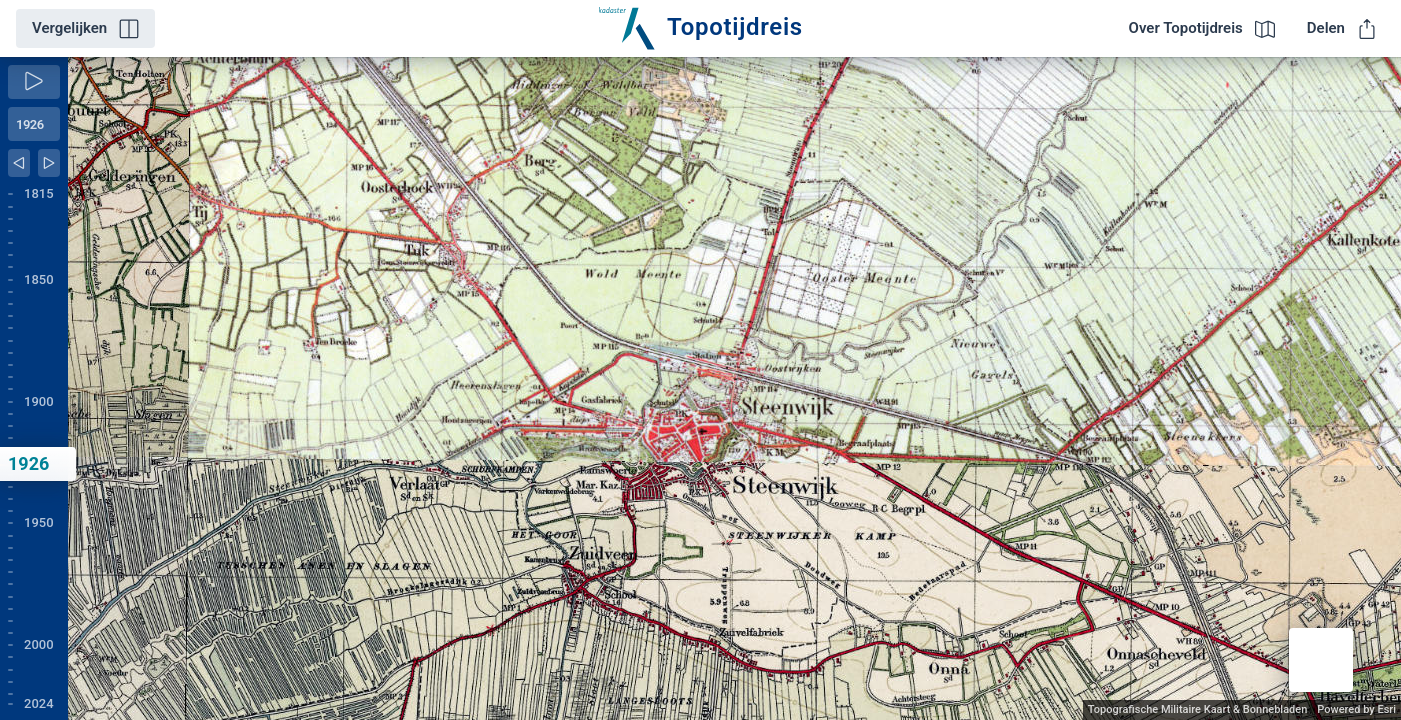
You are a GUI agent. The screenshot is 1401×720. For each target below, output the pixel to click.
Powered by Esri (1356, 709)
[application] (734, 388)
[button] (1321, 660)
